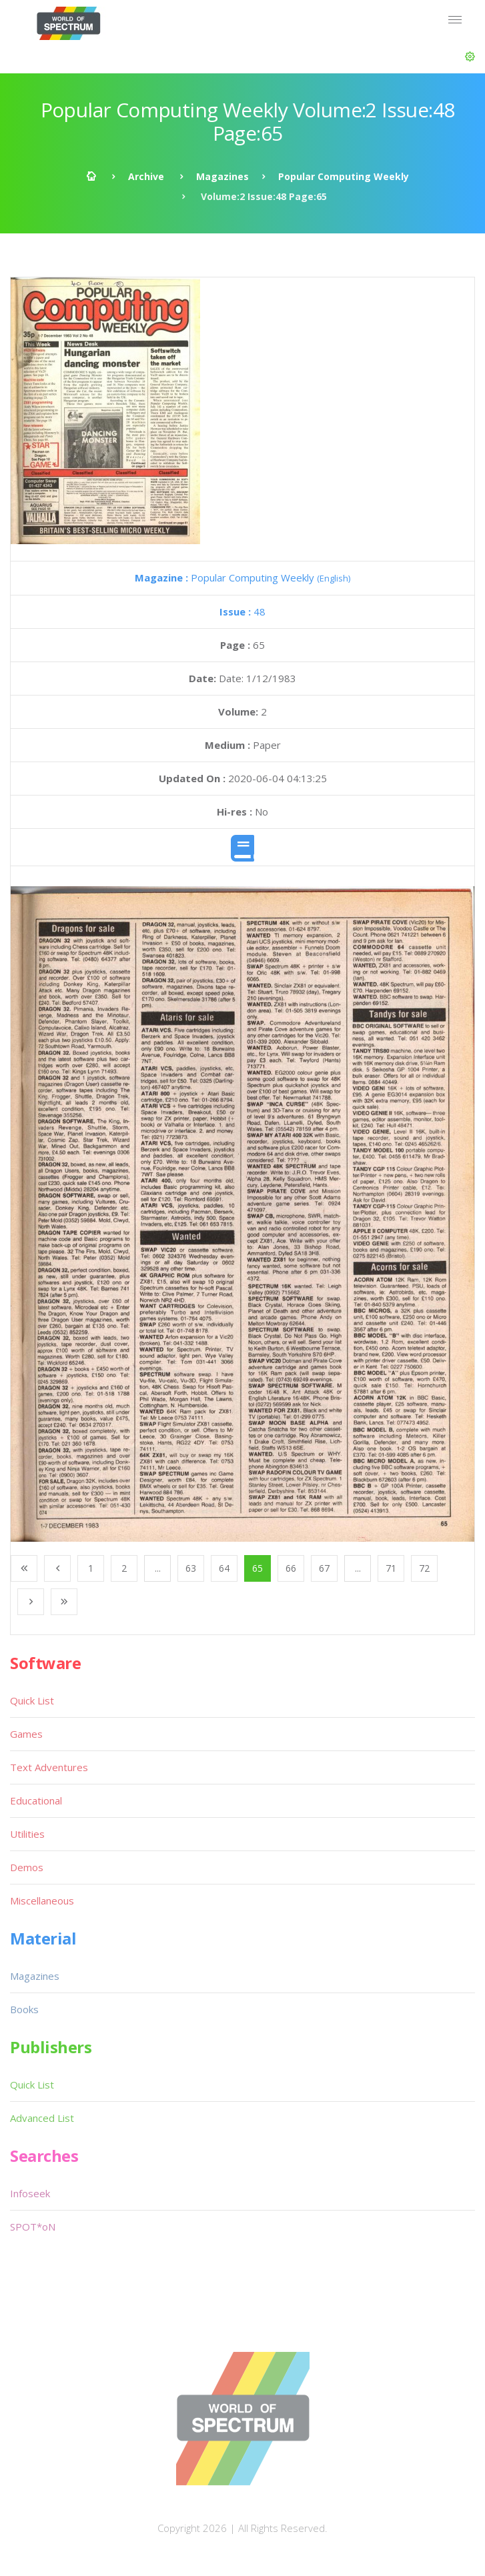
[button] (470, 56)
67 (324, 1568)
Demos (26, 1867)
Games (26, 1733)
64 (224, 1568)
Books (24, 2009)
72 (424, 1568)
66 (291, 1568)
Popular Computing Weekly (343, 176)
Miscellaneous (42, 1900)
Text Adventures (49, 1767)
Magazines (222, 176)
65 (257, 1568)
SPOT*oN (32, 2226)
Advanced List (42, 2118)
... (158, 1568)
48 (242, 611)
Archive (146, 176)
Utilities (27, 1833)
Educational (36, 1800)
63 (190, 1568)
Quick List (32, 1700)
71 (391, 1568)
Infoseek (30, 2193)
